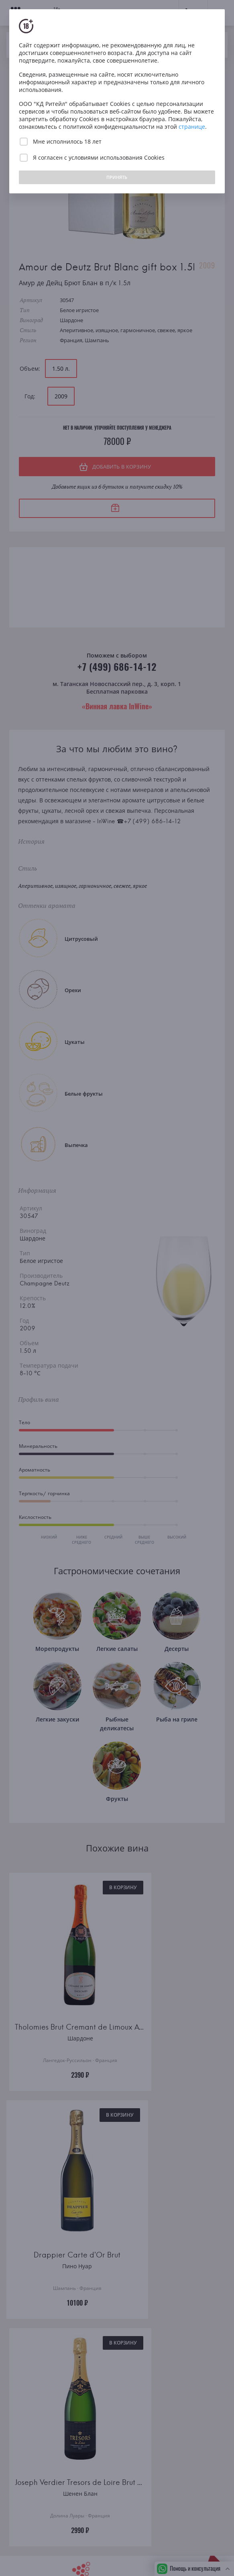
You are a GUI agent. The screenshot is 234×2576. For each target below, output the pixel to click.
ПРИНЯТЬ (116, 177)
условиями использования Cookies (117, 157)
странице (192, 126)
